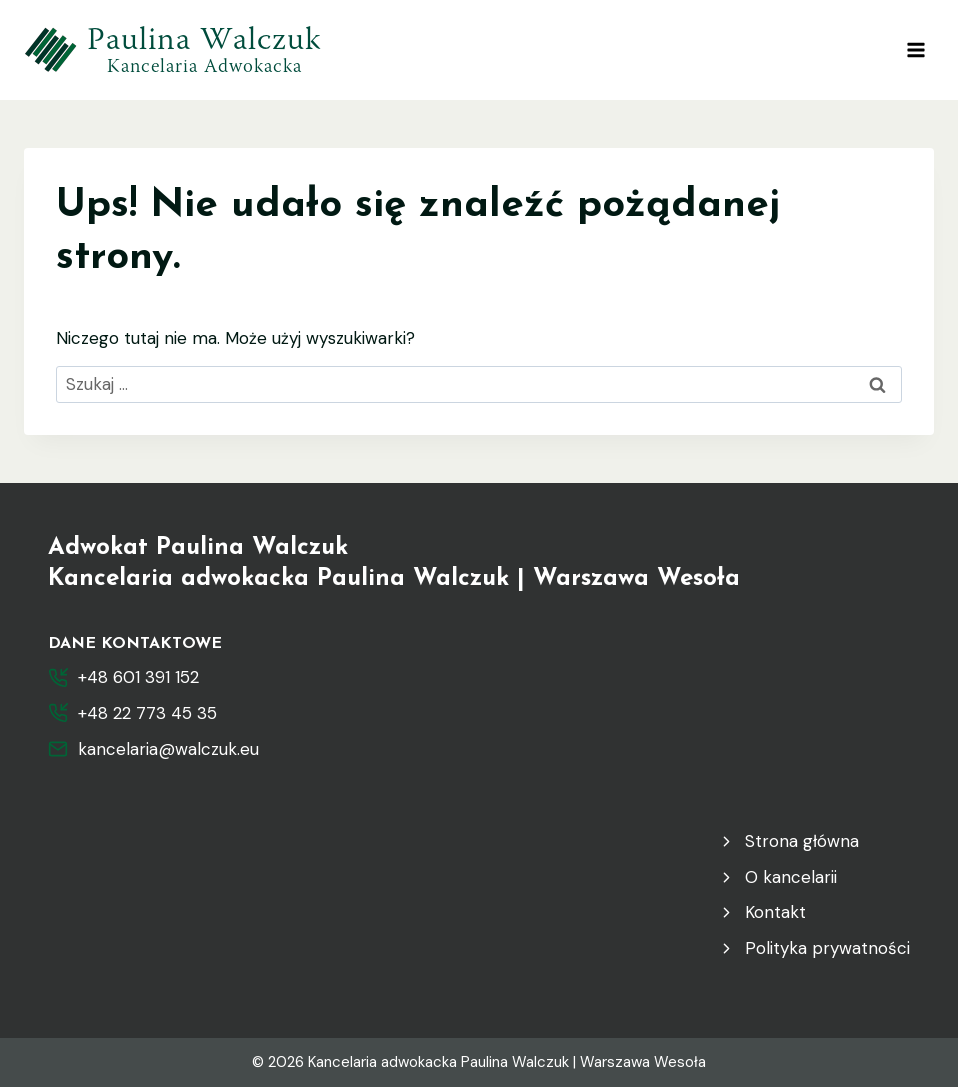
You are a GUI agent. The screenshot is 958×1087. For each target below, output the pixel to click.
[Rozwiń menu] (915, 49)
